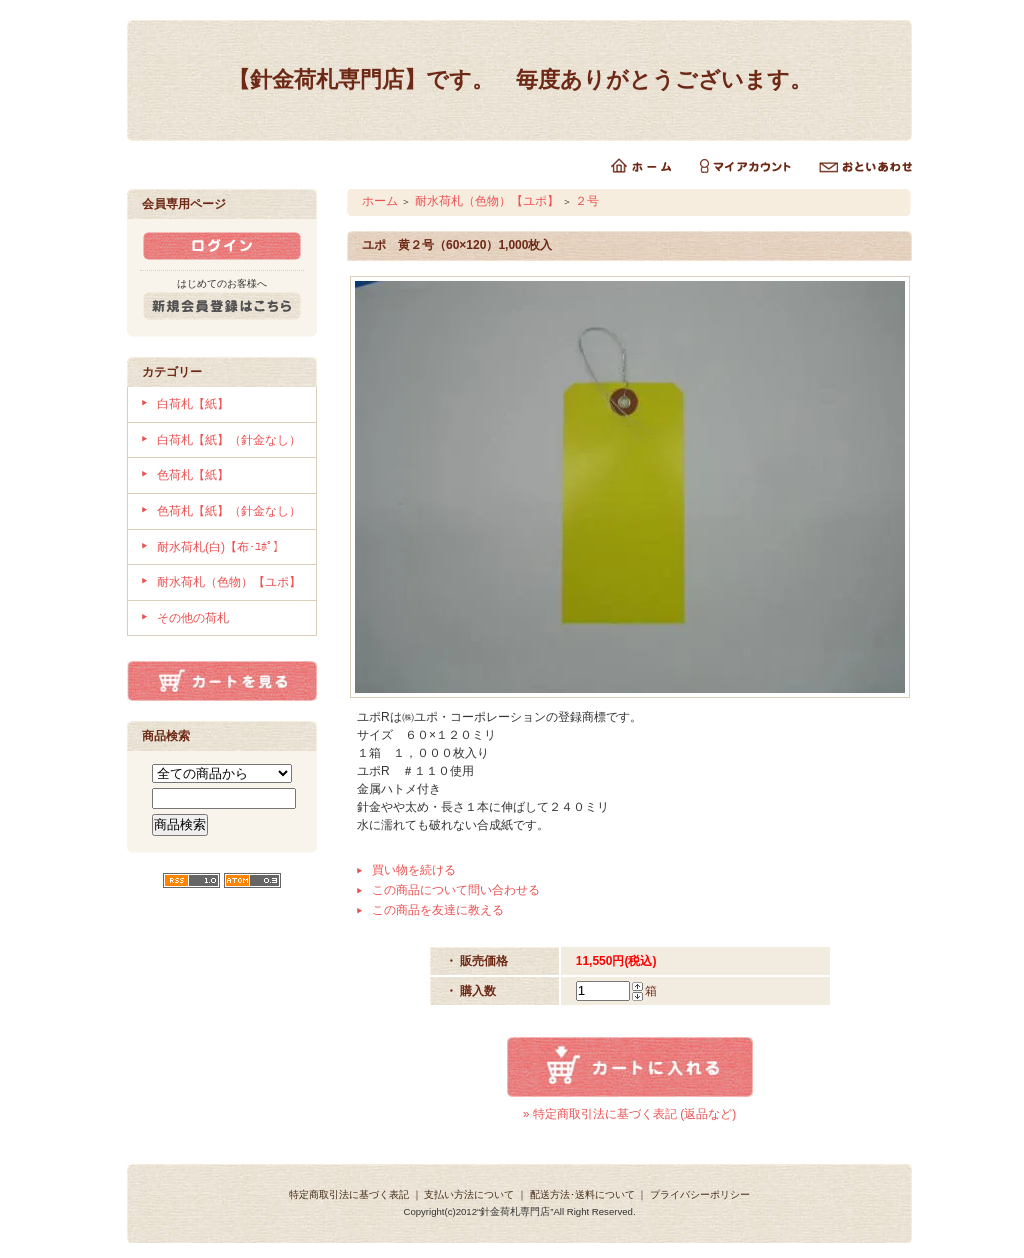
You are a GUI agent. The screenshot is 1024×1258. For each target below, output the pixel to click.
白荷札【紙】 (193, 404)
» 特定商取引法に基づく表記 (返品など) (629, 1114)
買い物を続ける (414, 870)
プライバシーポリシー (700, 1194)
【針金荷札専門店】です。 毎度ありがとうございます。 (520, 79)
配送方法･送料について (582, 1194)
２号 (587, 201)
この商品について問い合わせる (456, 890)
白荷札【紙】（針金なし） (229, 440)
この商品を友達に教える (438, 910)
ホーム (380, 201)
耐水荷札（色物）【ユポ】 (229, 582)
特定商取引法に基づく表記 (349, 1194)
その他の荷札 (193, 618)
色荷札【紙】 (193, 475)
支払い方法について (469, 1194)
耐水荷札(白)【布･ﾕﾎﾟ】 (221, 547)
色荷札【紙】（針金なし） (229, 511)
